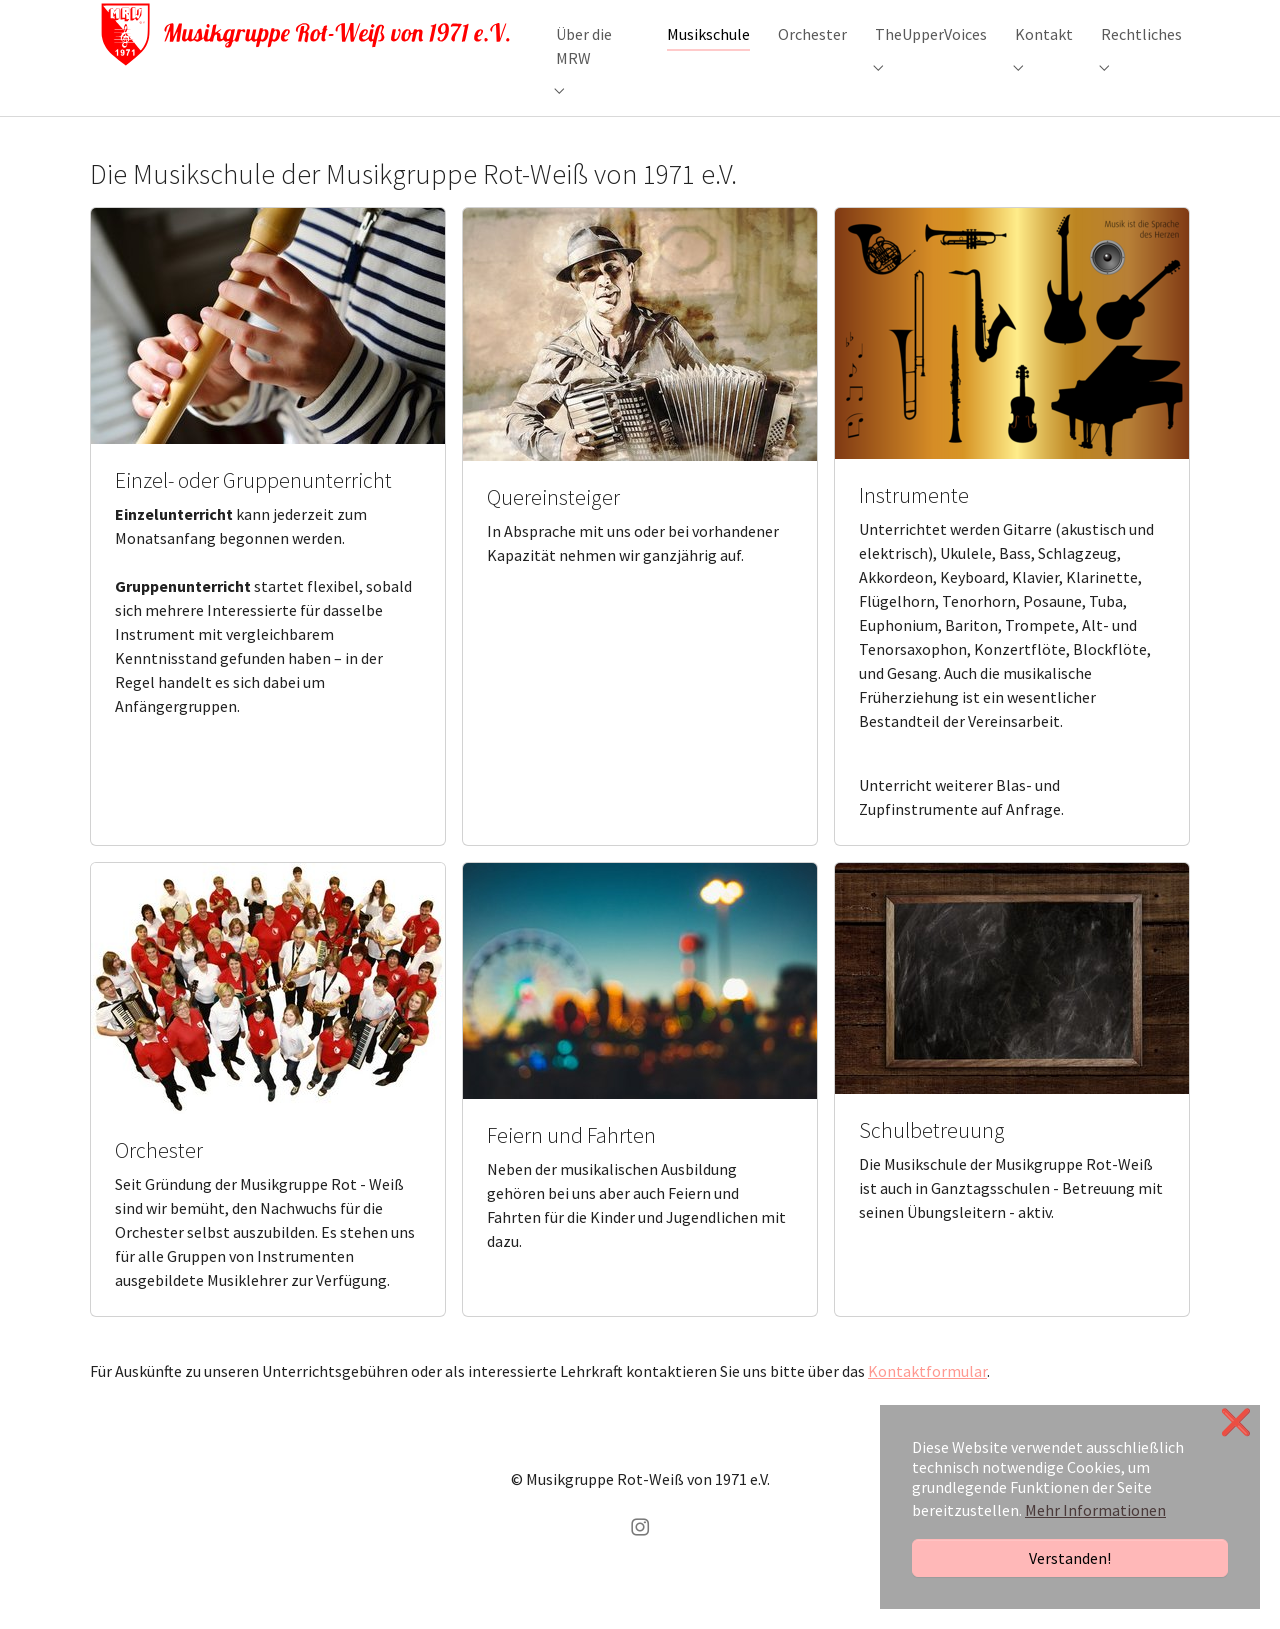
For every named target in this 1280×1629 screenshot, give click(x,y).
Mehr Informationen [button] (1095, 1510)
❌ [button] (1236, 1422)
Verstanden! (1070, 1558)
